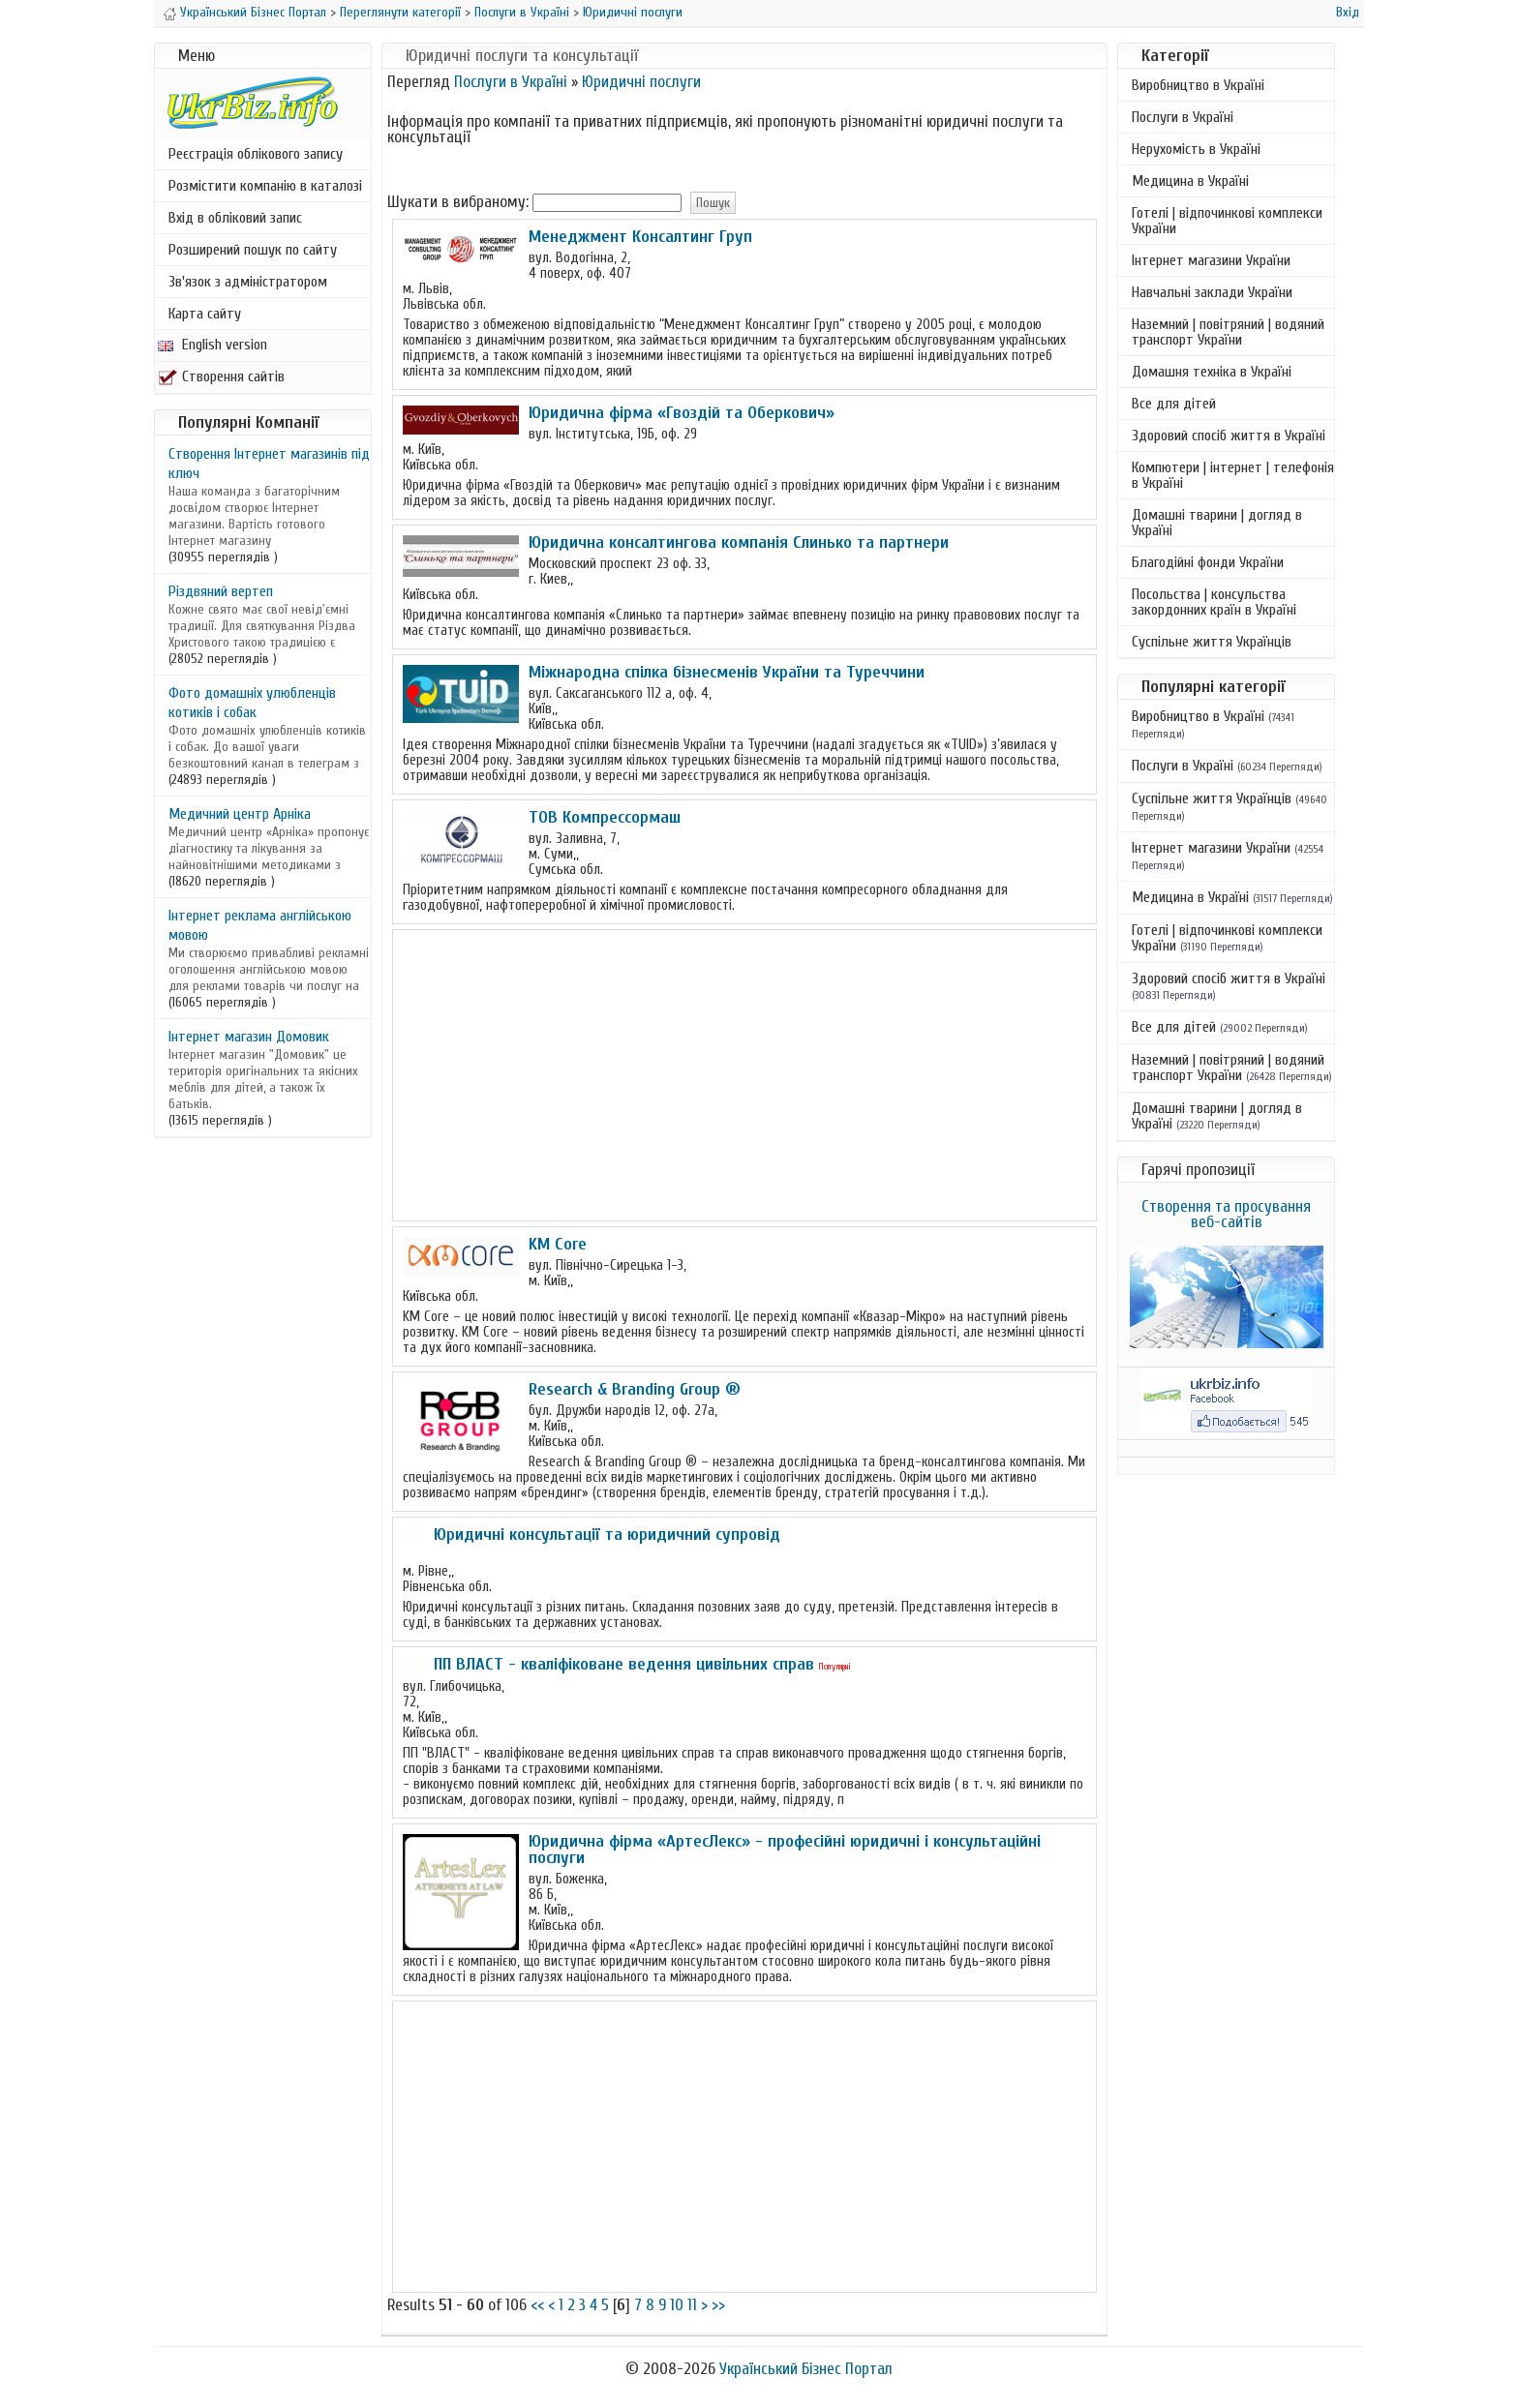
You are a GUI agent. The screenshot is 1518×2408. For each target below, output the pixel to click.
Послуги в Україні (521, 12)
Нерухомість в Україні (1196, 149)
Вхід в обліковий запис (235, 217)
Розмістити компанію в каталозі (265, 186)
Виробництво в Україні (1198, 85)
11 (692, 2305)
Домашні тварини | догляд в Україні (1217, 522)
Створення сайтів (221, 376)
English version (212, 344)
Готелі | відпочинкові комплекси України (1227, 220)
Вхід (1347, 12)
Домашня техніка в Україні (1211, 371)
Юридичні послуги (633, 12)
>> (718, 2305)
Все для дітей (1174, 403)
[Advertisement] (744, 1075)
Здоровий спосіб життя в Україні (1228, 435)
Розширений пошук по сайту (252, 249)
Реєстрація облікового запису (255, 154)
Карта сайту (204, 313)
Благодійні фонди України (1208, 562)
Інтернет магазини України (1211, 260)
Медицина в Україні (1190, 181)
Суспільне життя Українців (1211, 641)
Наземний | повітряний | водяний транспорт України (1228, 332)
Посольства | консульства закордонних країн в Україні (1214, 602)
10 (676, 2305)
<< (537, 2305)
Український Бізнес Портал (253, 12)
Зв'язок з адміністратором (247, 281)
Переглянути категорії (400, 12)
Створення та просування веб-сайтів (1226, 1214)
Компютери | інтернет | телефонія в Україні (1233, 475)
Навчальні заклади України (1212, 292)
